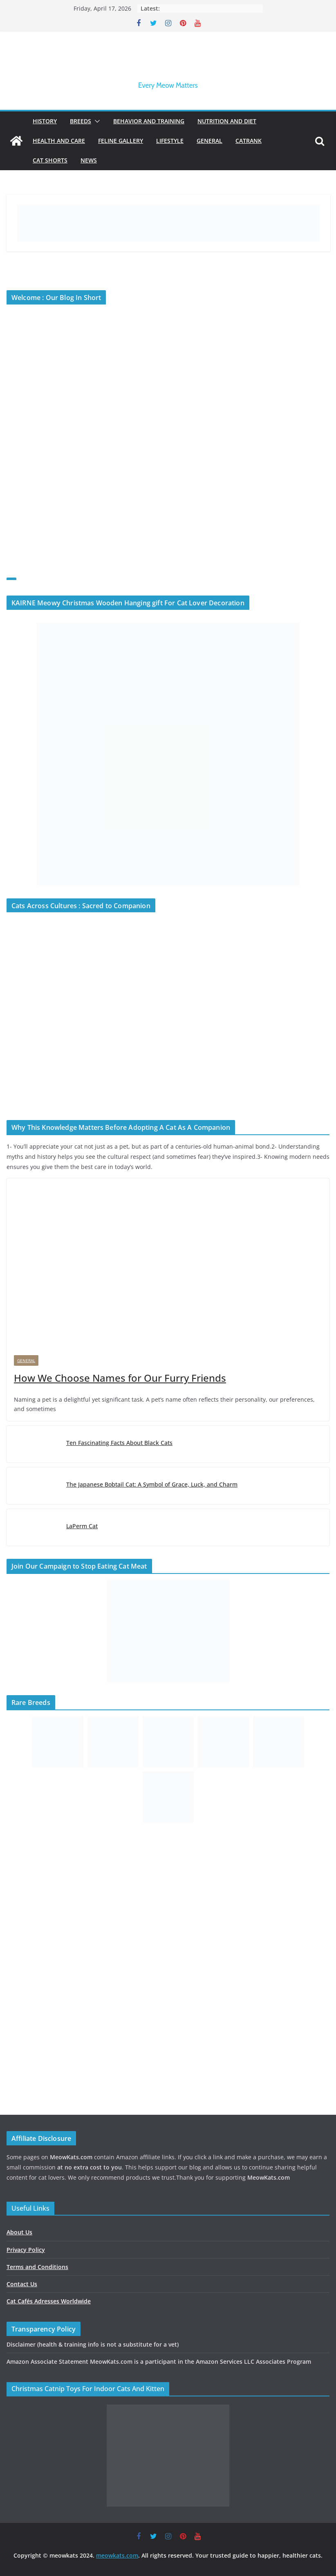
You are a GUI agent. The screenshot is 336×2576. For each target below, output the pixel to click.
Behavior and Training (148, 121)
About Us (19, 2232)
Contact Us (22, 2284)
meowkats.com (117, 2555)
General (209, 140)
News (89, 160)
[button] (95, 121)
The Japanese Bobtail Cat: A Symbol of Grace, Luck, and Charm (151, 1484)
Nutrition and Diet (226, 121)
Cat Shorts (50, 160)
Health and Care (59, 140)
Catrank (248, 140)
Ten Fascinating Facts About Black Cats (119, 1443)
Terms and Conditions (37, 2267)
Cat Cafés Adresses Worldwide (49, 2301)
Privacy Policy (26, 2250)
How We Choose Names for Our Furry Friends (120, 1378)
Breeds (80, 121)
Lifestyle (170, 140)
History (45, 121)
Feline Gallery (120, 140)
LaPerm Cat (82, 1526)
